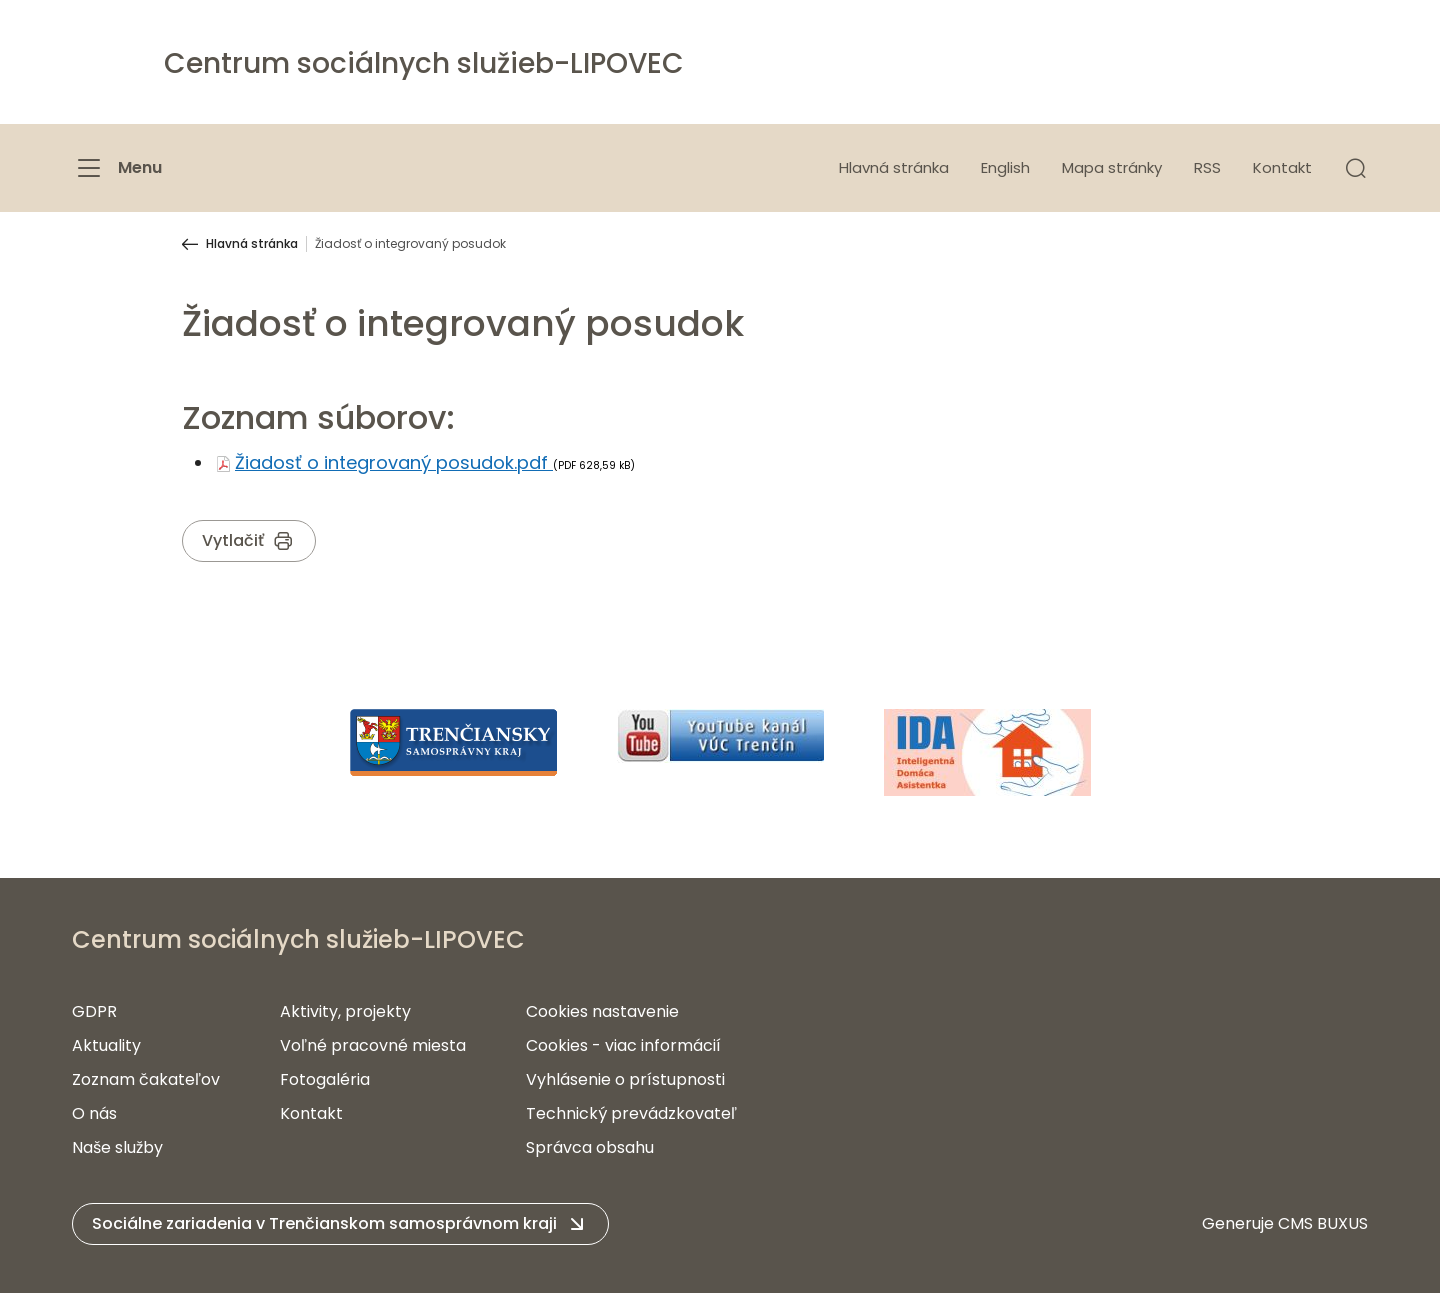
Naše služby (117, 1147)
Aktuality (106, 1045)
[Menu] (117, 168)
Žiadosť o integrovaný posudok (410, 244)
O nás (94, 1113)
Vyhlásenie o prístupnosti (625, 1079)
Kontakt (1282, 167)
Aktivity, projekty (345, 1011)
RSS (1207, 167)
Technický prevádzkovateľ (631, 1113)
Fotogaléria (325, 1079)
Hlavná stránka (894, 167)
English (1005, 167)
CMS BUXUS (1323, 1223)
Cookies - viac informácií (623, 1045)
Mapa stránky (1112, 167)
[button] (1356, 168)
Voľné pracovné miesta (373, 1045)
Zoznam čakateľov (146, 1079)
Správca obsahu (590, 1147)
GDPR (94, 1011)
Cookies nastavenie (602, 1011)
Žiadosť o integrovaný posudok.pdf (394, 462)
